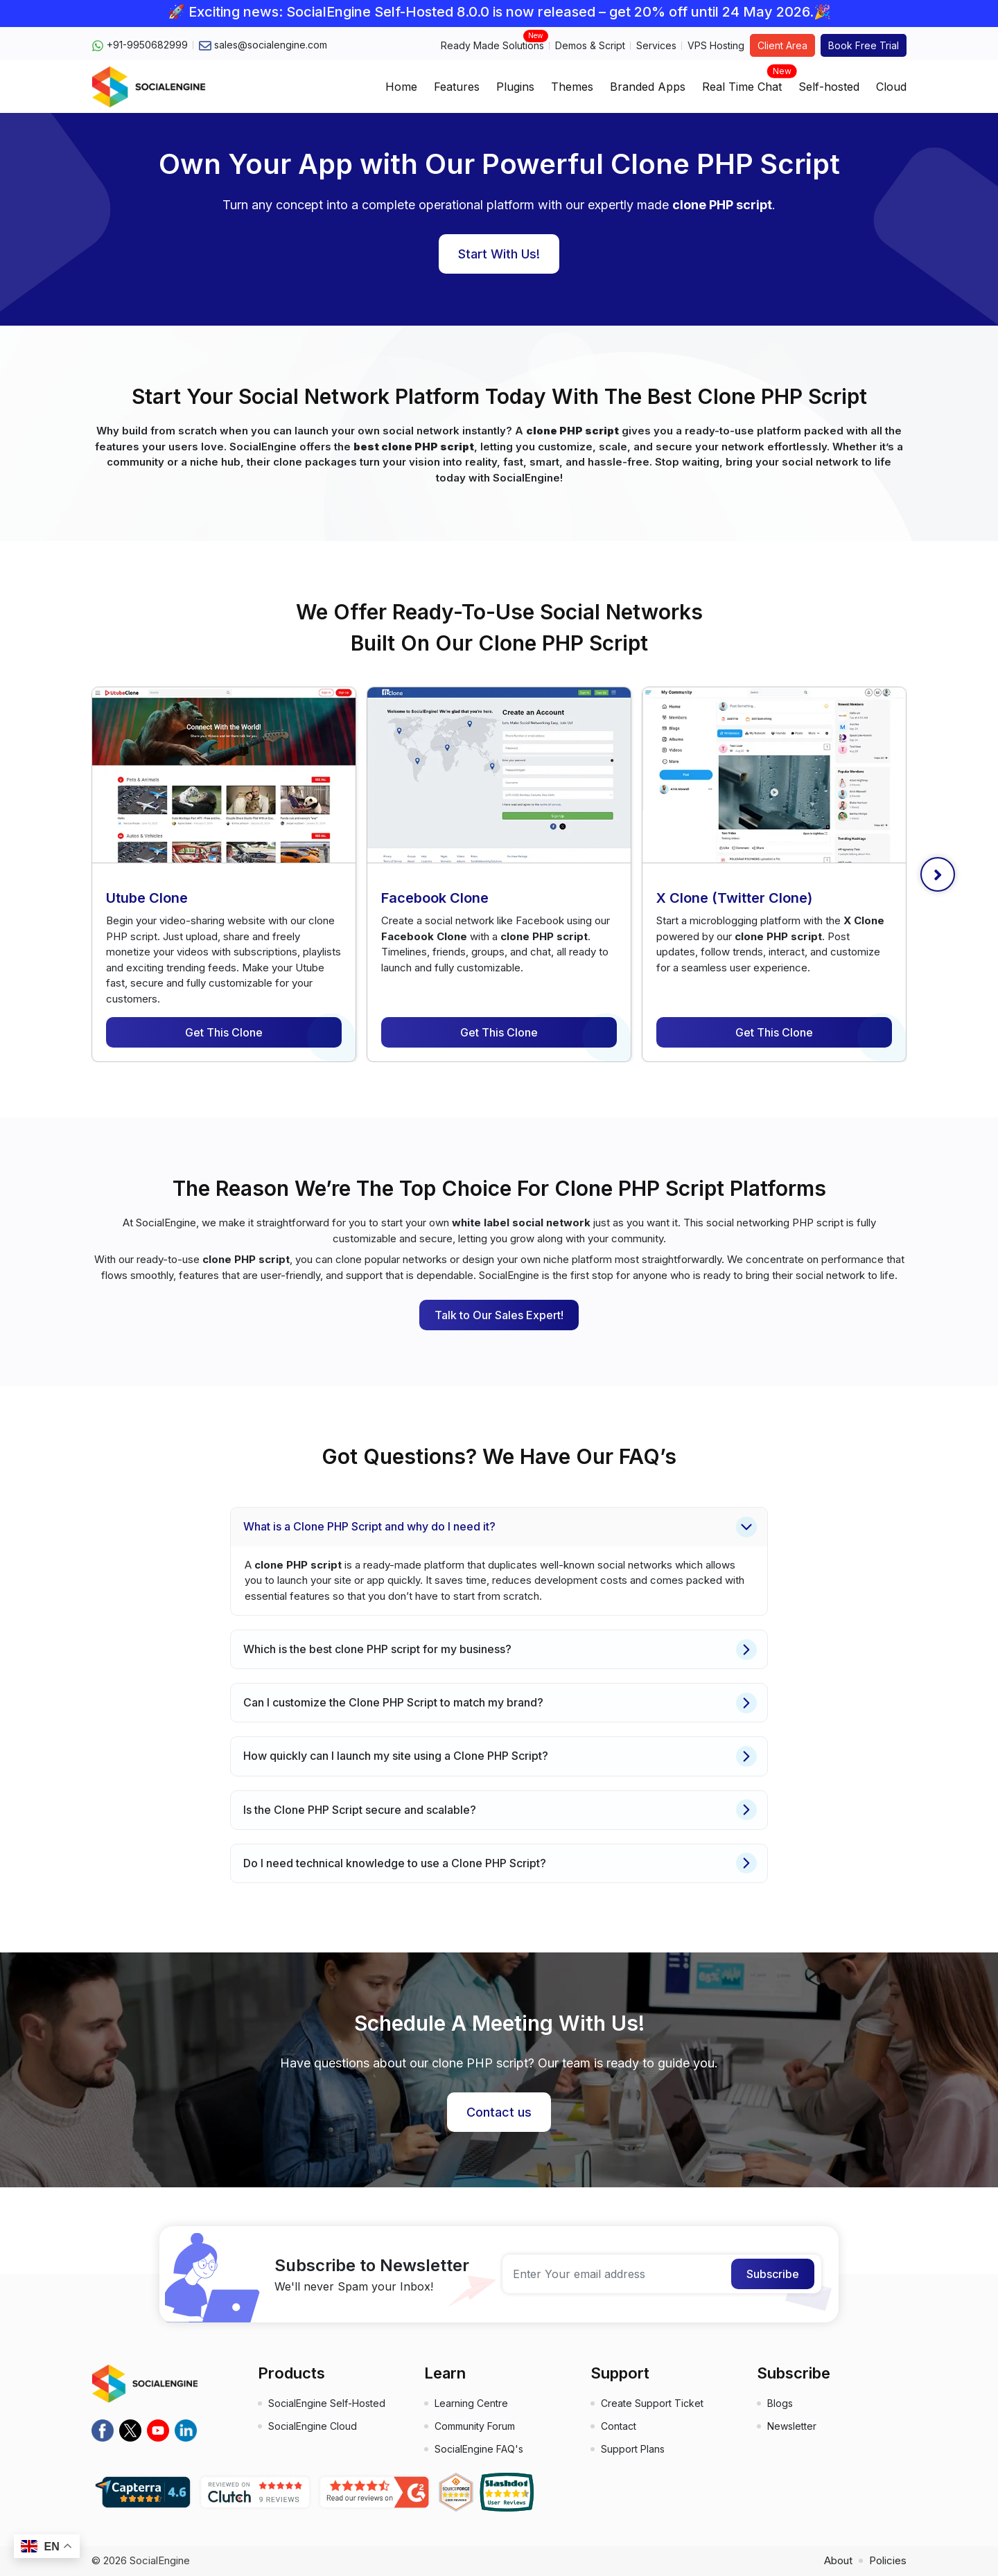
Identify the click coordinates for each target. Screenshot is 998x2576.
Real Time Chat (742, 82)
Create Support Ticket (652, 2403)
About (838, 2560)
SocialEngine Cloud (312, 2426)
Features (457, 87)
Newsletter (791, 2426)
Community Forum (475, 2426)
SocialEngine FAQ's (479, 2449)
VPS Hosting (716, 45)
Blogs (780, 2403)
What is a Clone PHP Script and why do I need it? (500, 1527)
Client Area (782, 45)
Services (656, 45)
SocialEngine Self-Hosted (326, 2403)
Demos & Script (590, 45)
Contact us (499, 2112)
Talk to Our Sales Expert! (499, 1315)
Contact (618, 2426)
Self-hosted (828, 87)
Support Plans (633, 2449)
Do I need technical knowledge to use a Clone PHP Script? (500, 1863)
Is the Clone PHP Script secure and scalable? (500, 1809)
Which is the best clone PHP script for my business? (500, 1649)
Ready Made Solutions (492, 44)
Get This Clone (224, 1032)
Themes (572, 87)
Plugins (515, 87)
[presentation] (937, 874)
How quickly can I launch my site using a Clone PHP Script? (500, 1756)
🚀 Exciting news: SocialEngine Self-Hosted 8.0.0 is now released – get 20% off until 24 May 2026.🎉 (499, 11)
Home (401, 87)
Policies (888, 2560)
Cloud (891, 87)
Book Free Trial (863, 45)
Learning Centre (471, 2403)
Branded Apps (647, 87)
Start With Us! (499, 254)
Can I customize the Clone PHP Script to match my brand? (500, 1703)
